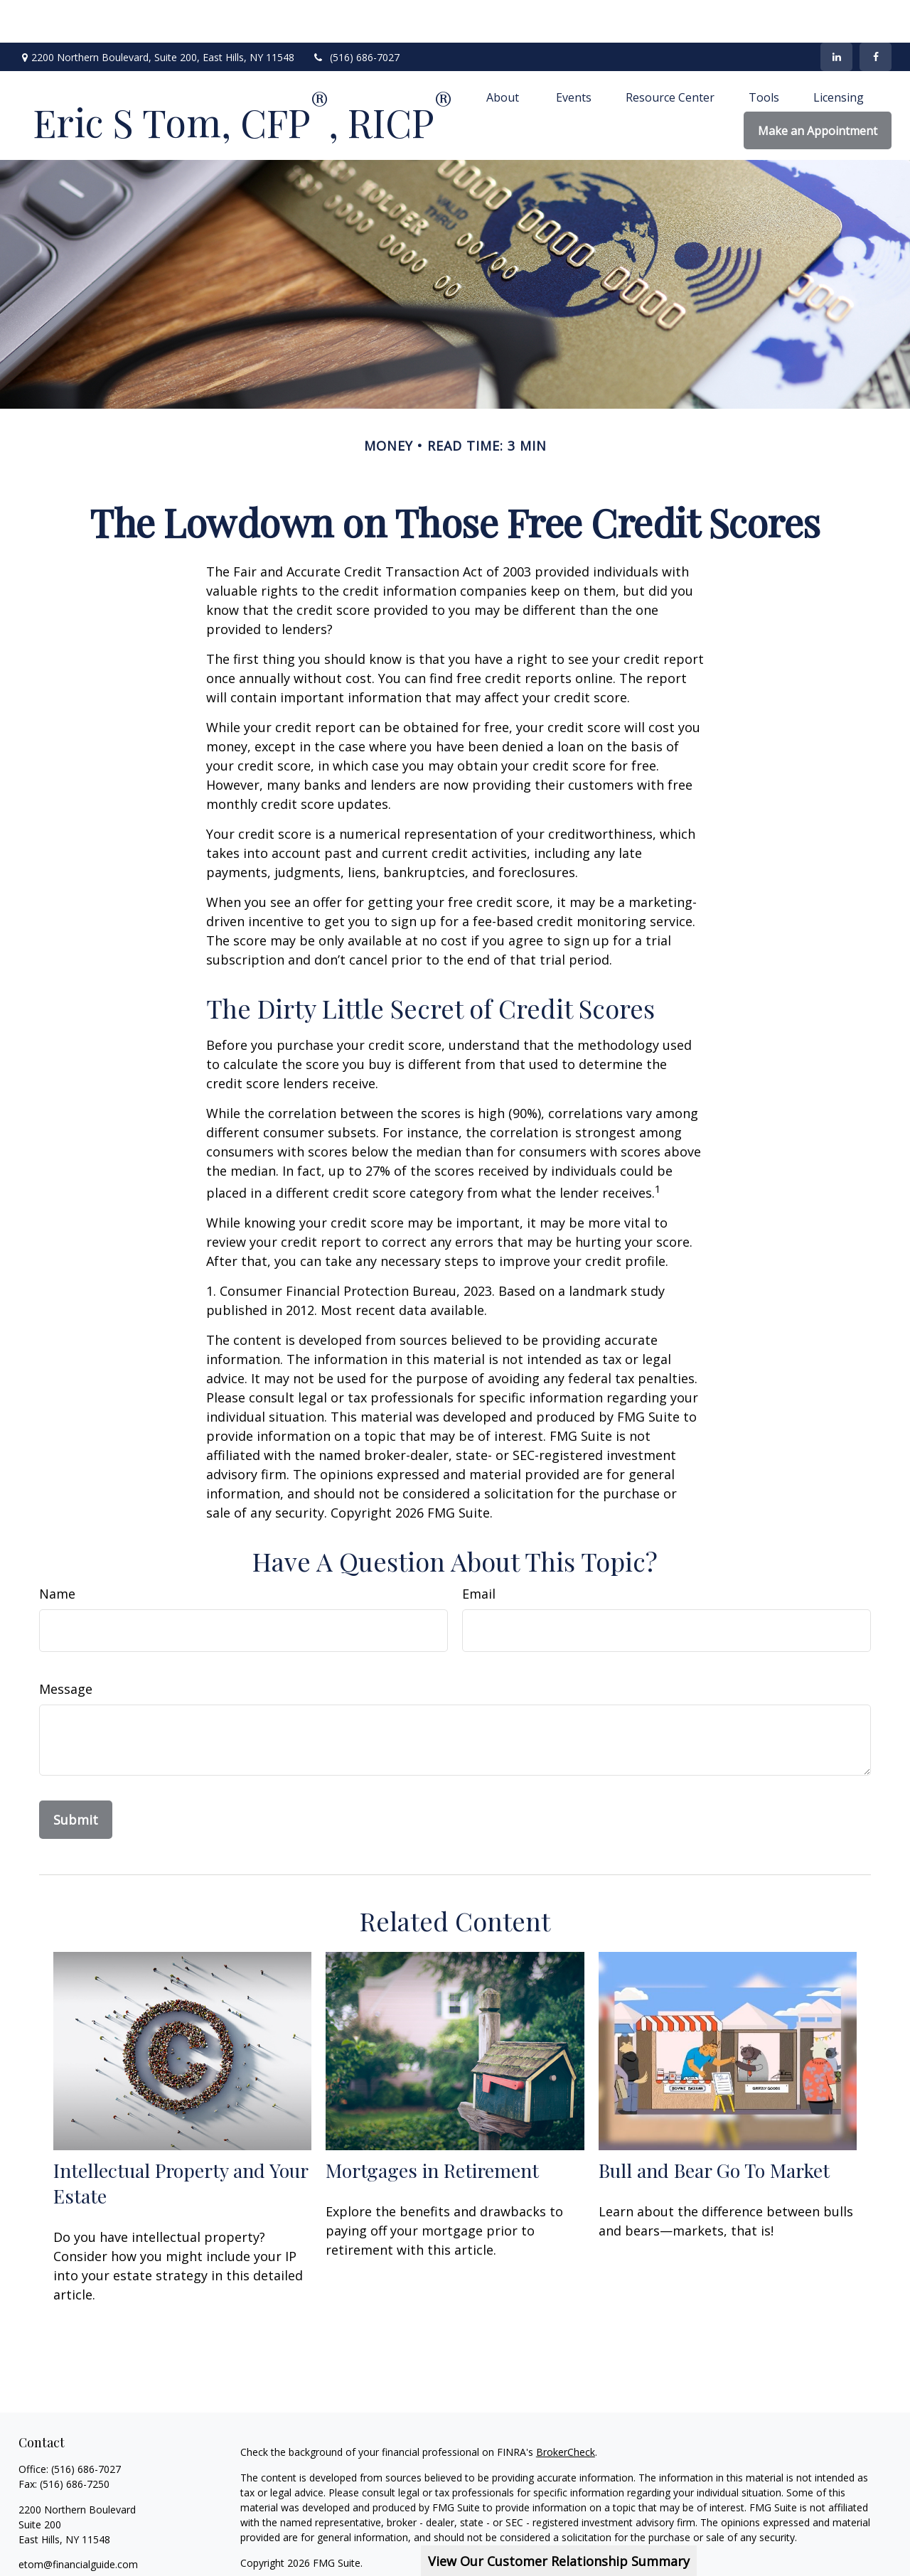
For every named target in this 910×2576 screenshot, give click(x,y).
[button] (504, 54)
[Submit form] (75, 1777)
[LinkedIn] (836, 14)
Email (479, 1551)
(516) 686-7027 (356, 14)
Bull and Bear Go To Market (714, 2127)
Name (57, 1551)
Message (65, 1646)
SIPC (293, 2560)
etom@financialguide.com (78, 2521)
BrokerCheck (565, 2409)
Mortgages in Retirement (432, 2127)
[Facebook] (876, 14)
